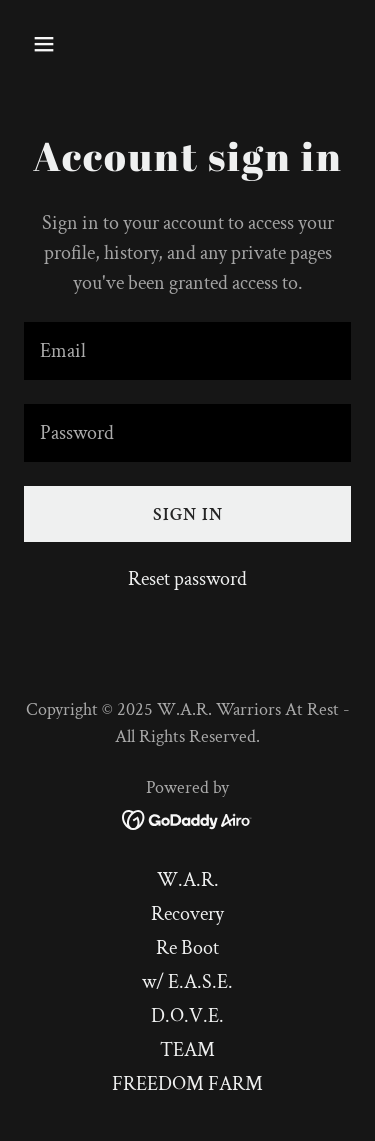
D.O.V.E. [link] (187, 1016)
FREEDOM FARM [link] (187, 1084)
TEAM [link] (187, 1050)
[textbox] (187, 351)
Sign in (188, 514)
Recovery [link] (187, 914)
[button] (61, 44)
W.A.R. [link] (188, 880)
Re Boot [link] (187, 948)
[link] (187, 818)
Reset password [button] (187, 579)
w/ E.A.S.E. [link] (187, 982)
